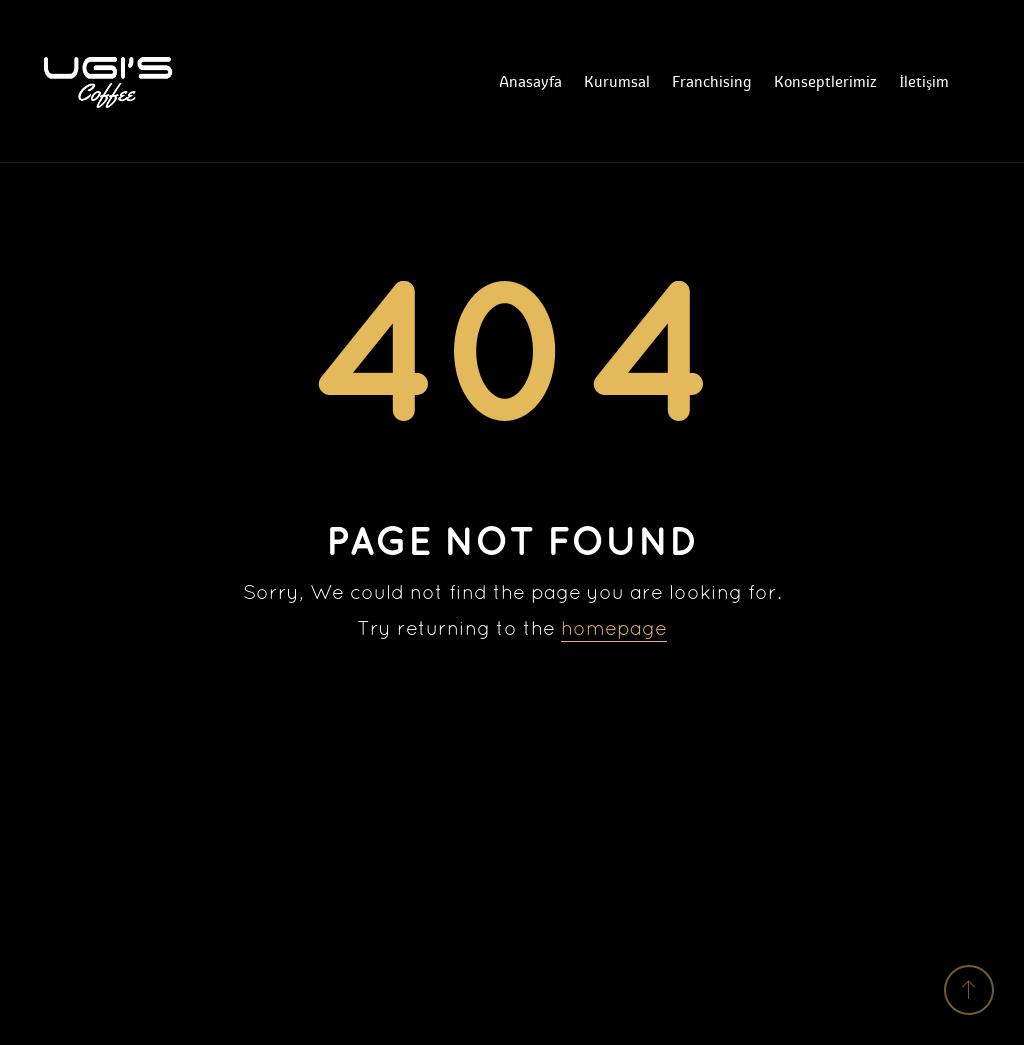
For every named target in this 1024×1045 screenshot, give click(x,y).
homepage (614, 630)
